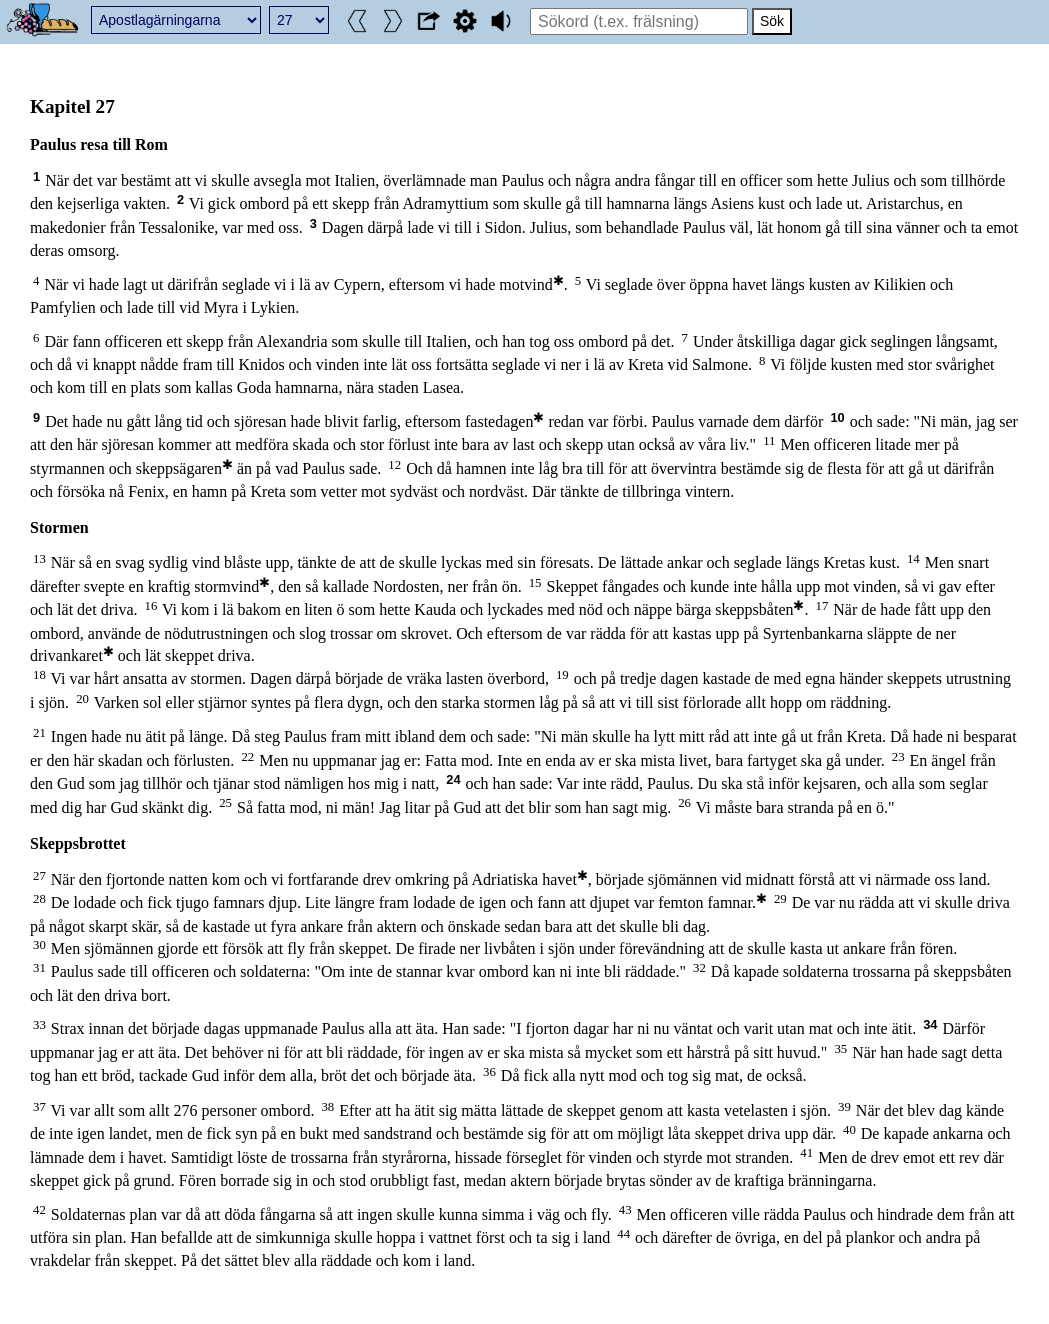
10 (837, 417)
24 (453, 779)
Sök (772, 21)
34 (930, 1024)
